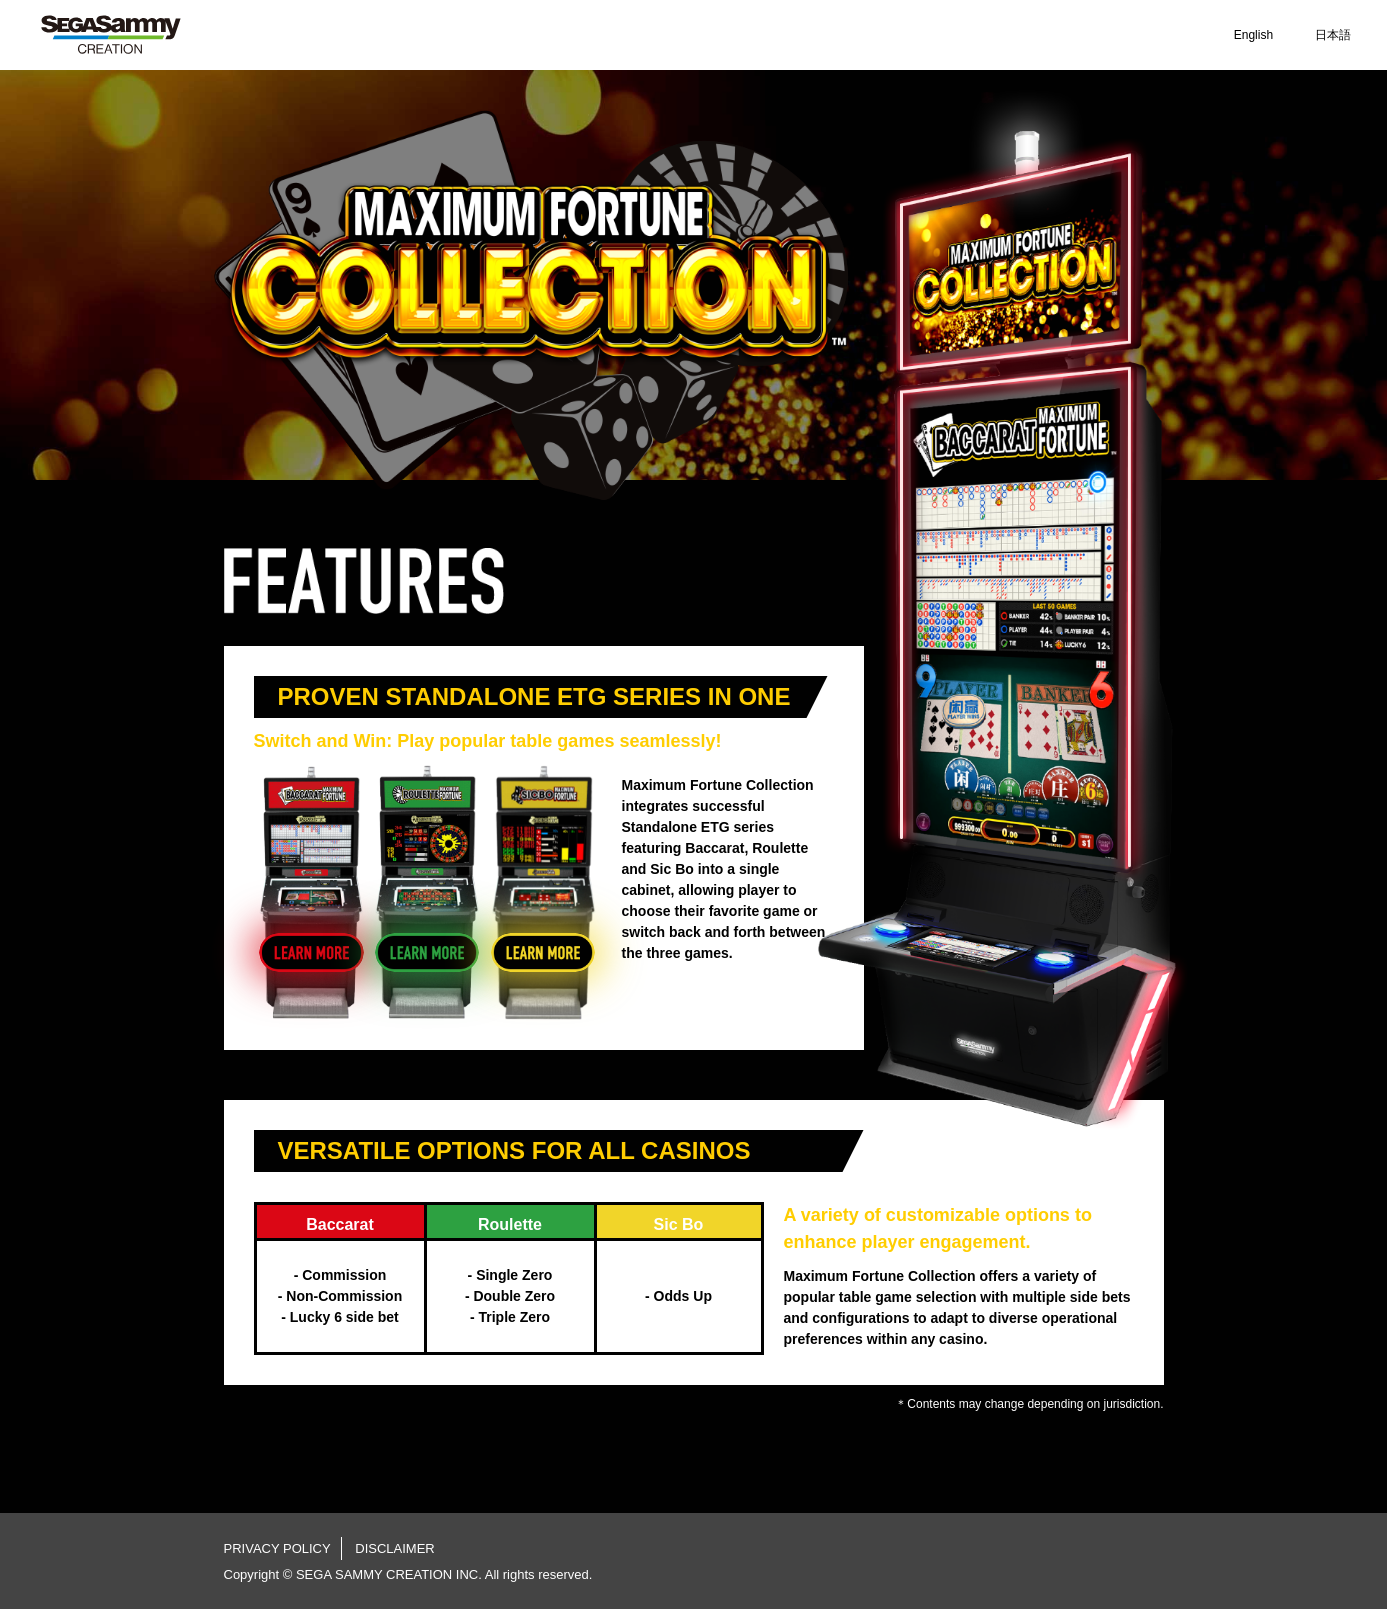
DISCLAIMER (394, 1548)
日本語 (1333, 35)
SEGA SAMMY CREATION (111, 35)
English (1253, 35)
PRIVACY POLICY (277, 1548)
